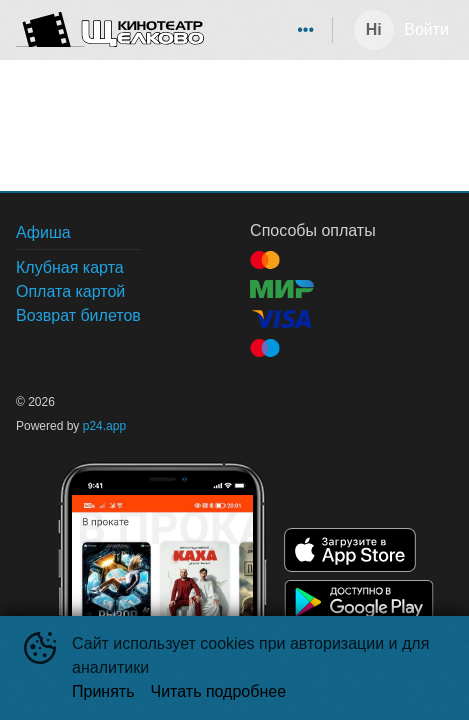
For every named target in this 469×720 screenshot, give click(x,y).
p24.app (104, 426)
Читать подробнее (219, 691)
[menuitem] (306, 30)
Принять (103, 691)
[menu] (272, 30)
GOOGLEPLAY (359, 602)
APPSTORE (350, 550)
